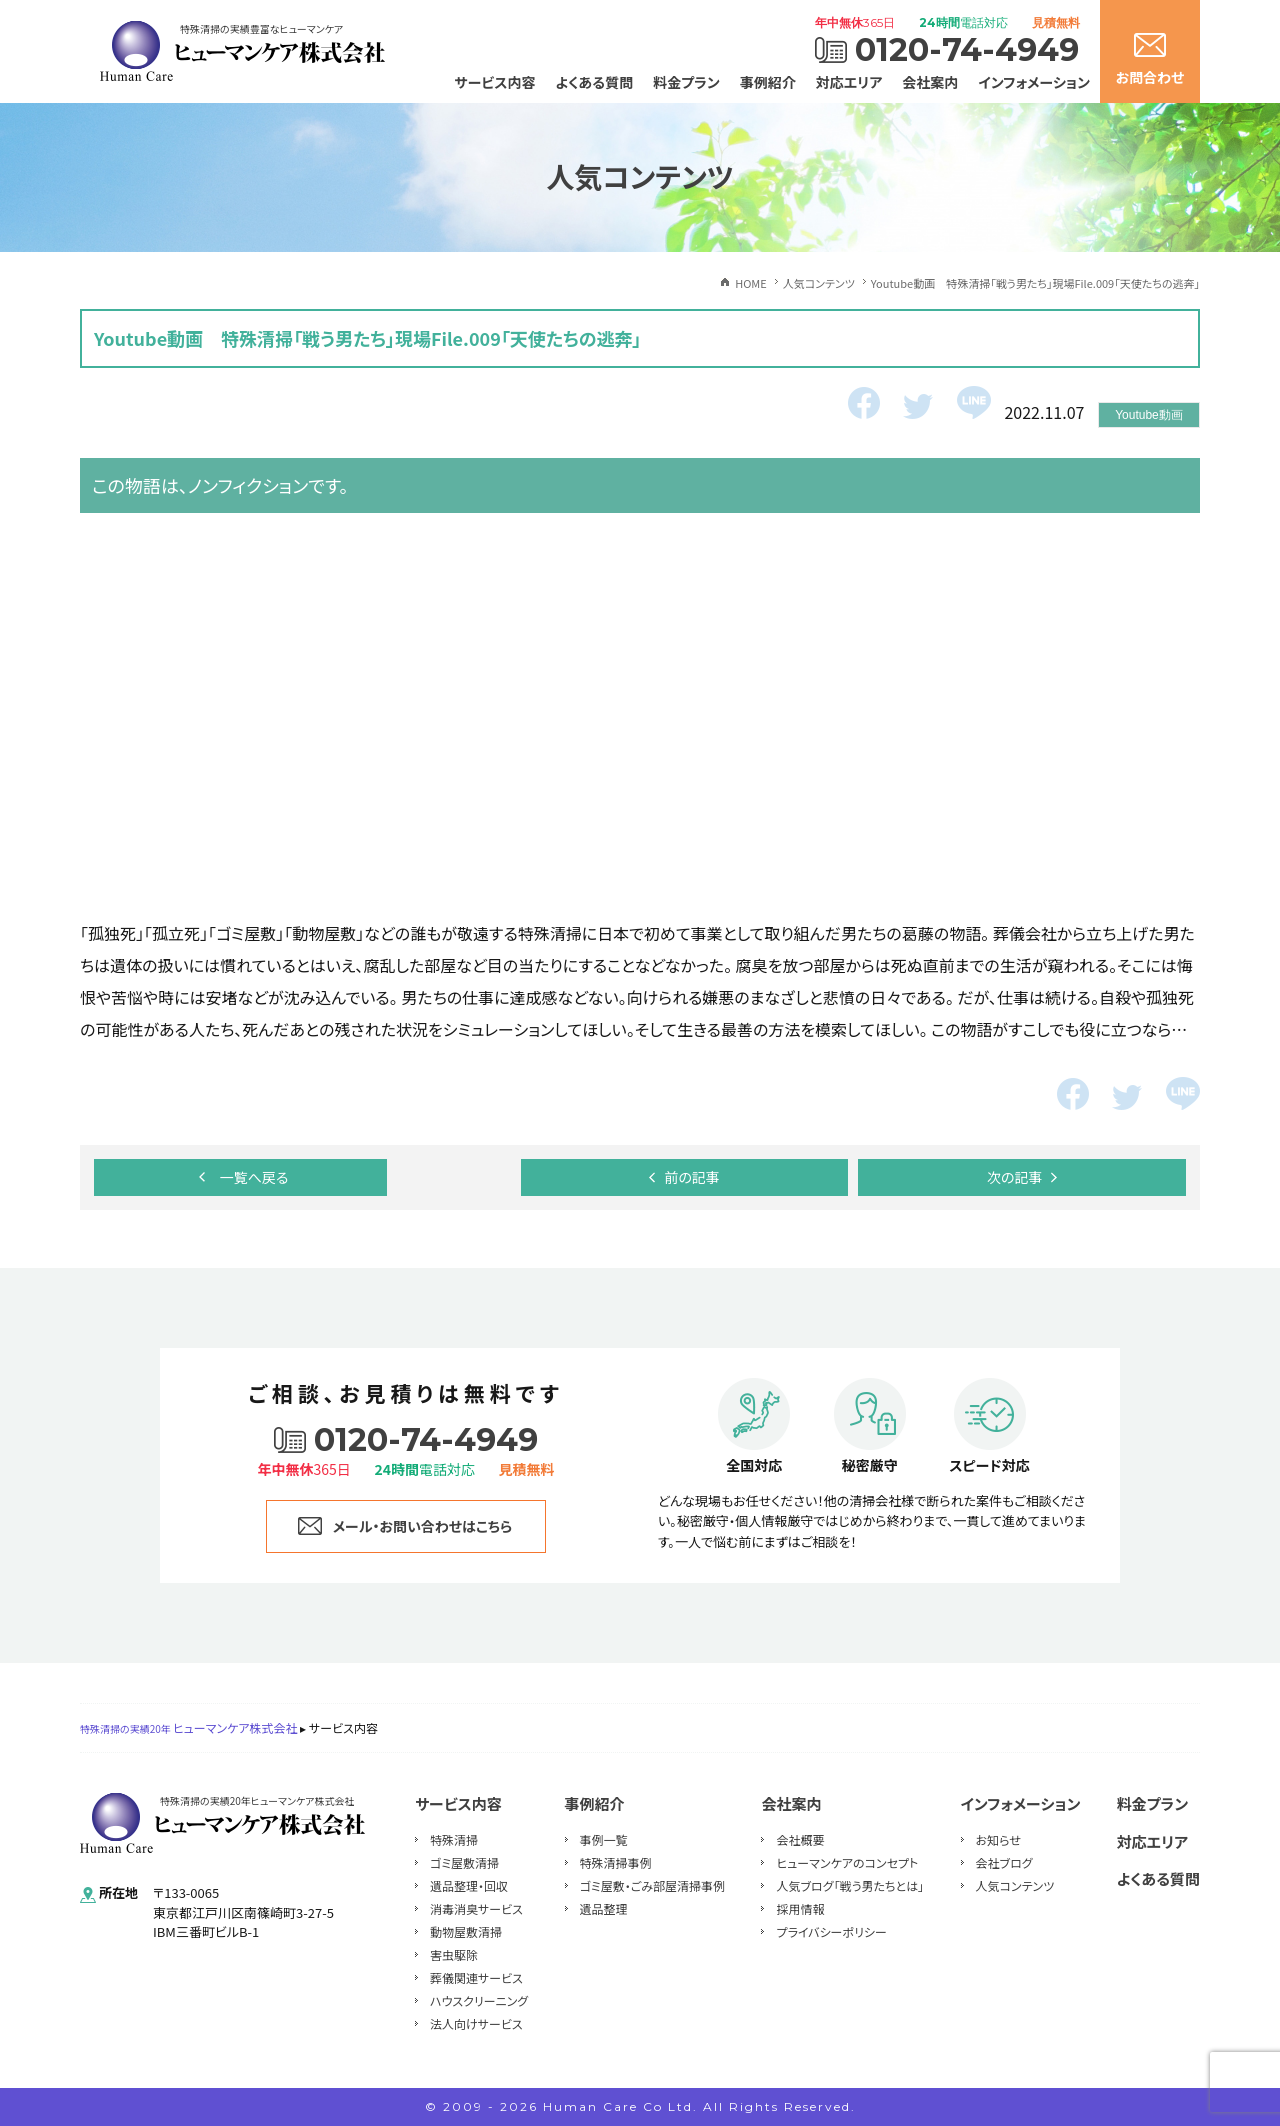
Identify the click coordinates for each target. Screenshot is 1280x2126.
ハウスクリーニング (479, 2000)
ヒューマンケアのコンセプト (847, 1862)
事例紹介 (768, 82)
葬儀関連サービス (476, 1977)
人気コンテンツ (1015, 1885)
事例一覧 (604, 1839)
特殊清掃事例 (616, 1862)
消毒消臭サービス (476, 1908)
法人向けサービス (476, 2023)
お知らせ (998, 1839)
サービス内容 (495, 82)
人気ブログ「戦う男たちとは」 (850, 1885)
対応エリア (849, 82)
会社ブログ (1004, 1862)
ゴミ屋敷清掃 (464, 1862)
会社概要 (800, 1839)
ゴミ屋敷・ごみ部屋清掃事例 (652, 1885)
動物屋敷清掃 (466, 1931)
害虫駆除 (454, 1954)
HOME (751, 283)
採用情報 (800, 1908)
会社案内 (930, 82)
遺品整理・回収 (469, 1885)
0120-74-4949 (967, 50)
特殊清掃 (454, 1839)
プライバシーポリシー (831, 1931)
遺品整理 (604, 1908)
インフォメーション (1034, 82)
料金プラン (686, 82)
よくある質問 (595, 82)
